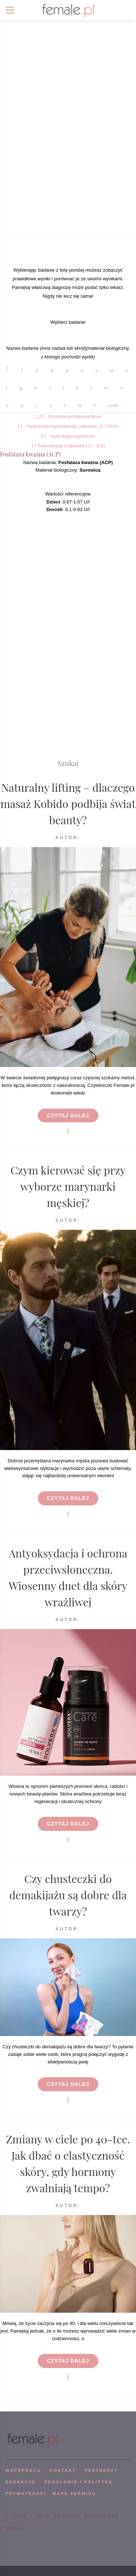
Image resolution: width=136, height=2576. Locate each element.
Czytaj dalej (68, 1115)
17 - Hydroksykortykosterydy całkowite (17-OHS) (68, 426)
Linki (113, 405)
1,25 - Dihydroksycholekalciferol (68, 416)
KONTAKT (63, 2470)
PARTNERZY (101, 2470)
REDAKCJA (20, 2482)
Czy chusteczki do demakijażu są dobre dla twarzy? (68, 1894)
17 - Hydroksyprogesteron (68, 436)
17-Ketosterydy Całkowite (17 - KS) (68, 446)
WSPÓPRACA (23, 2470)
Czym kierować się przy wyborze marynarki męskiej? (68, 1186)
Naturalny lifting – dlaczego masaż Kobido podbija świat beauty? (68, 803)
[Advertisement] (68, 165)
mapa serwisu (74, 2493)
